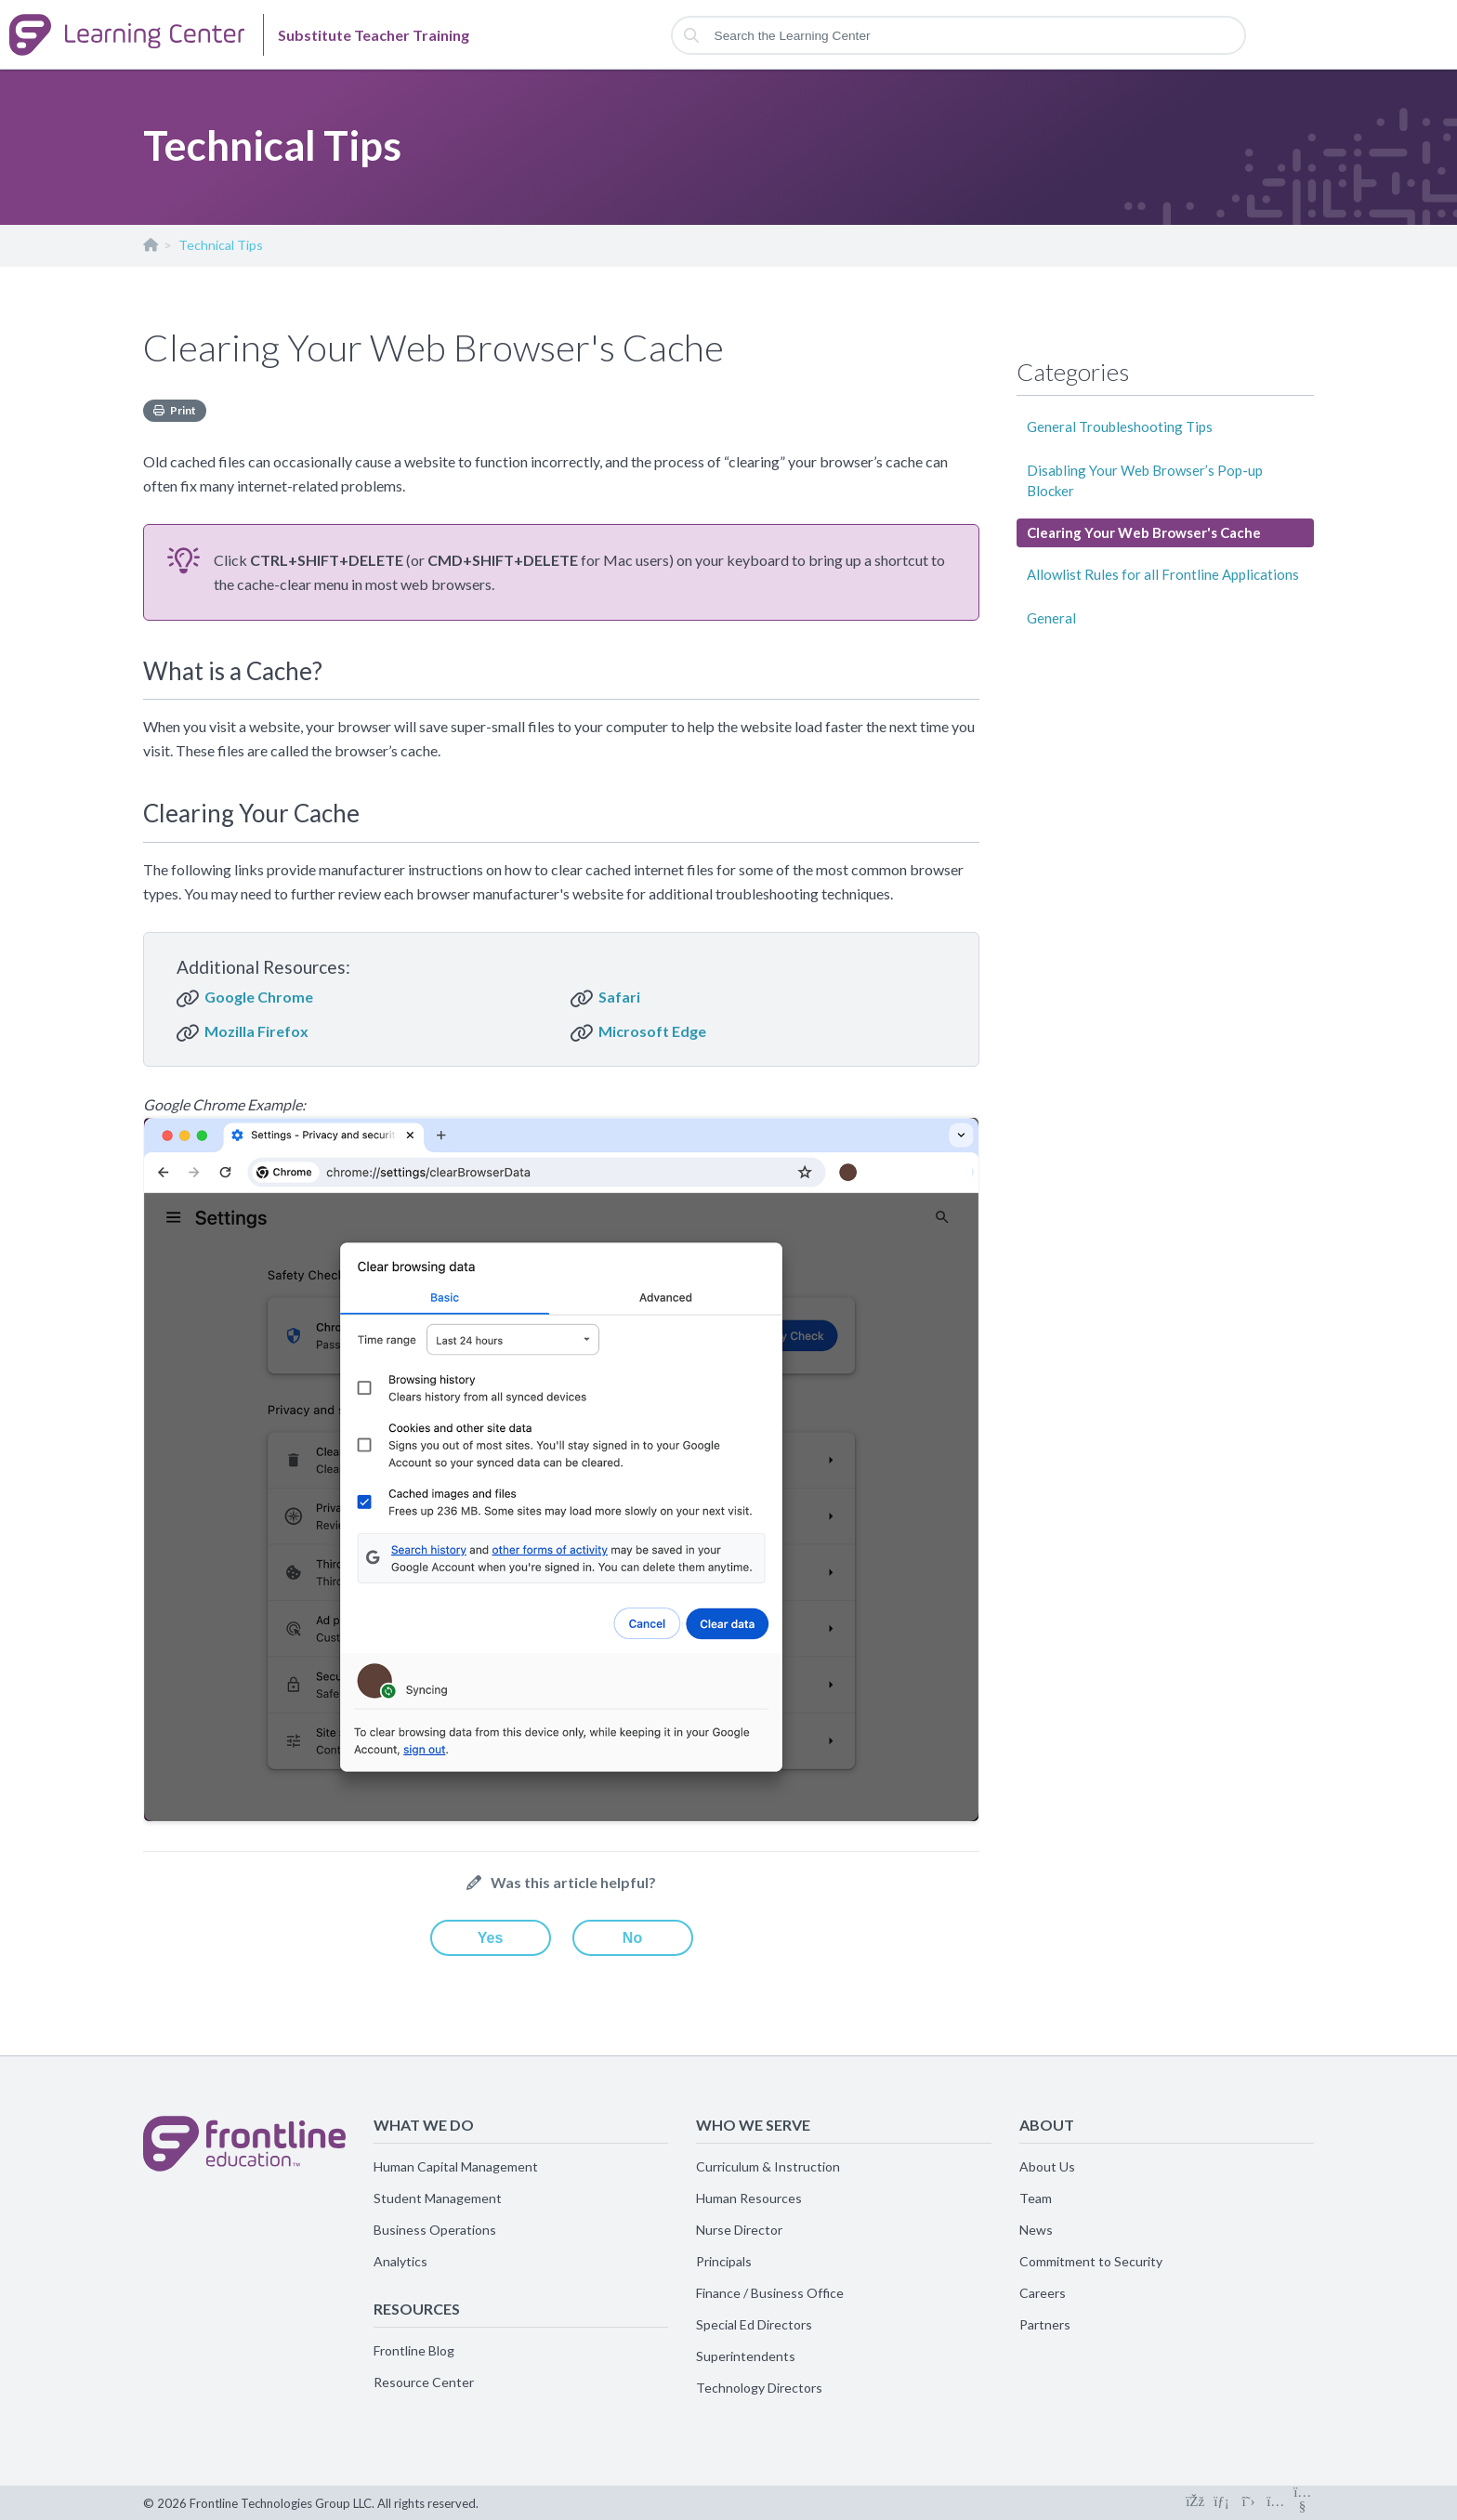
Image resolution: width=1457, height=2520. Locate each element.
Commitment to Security (1090, 2261)
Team (1035, 2198)
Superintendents (745, 2356)
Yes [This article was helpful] (491, 1938)
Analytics (400, 2261)
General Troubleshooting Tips (1120, 426)
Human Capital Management (456, 2166)
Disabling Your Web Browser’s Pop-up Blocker (1145, 480)
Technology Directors (759, 2387)
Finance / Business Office (770, 2293)
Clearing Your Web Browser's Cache (1144, 532)
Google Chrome (258, 996)
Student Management (438, 2198)
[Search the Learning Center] (959, 35)
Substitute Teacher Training (150, 249)
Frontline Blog (414, 2350)
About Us (1047, 2166)
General (1051, 618)
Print (183, 410)
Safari (619, 996)
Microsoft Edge (652, 1031)
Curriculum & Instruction (768, 2166)
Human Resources (749, 2198)
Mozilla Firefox (256, 1031)
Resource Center (424, 2382)
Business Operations (435, 2230)
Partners (1044, 2324)
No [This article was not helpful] (632, 1938)
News (1036, 2230)
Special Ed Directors (754, 2324)
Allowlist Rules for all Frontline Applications (1163, 574)
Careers (1042, 2293)
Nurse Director (739, 2230)
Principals (724, 2261)
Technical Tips (220, 245)
